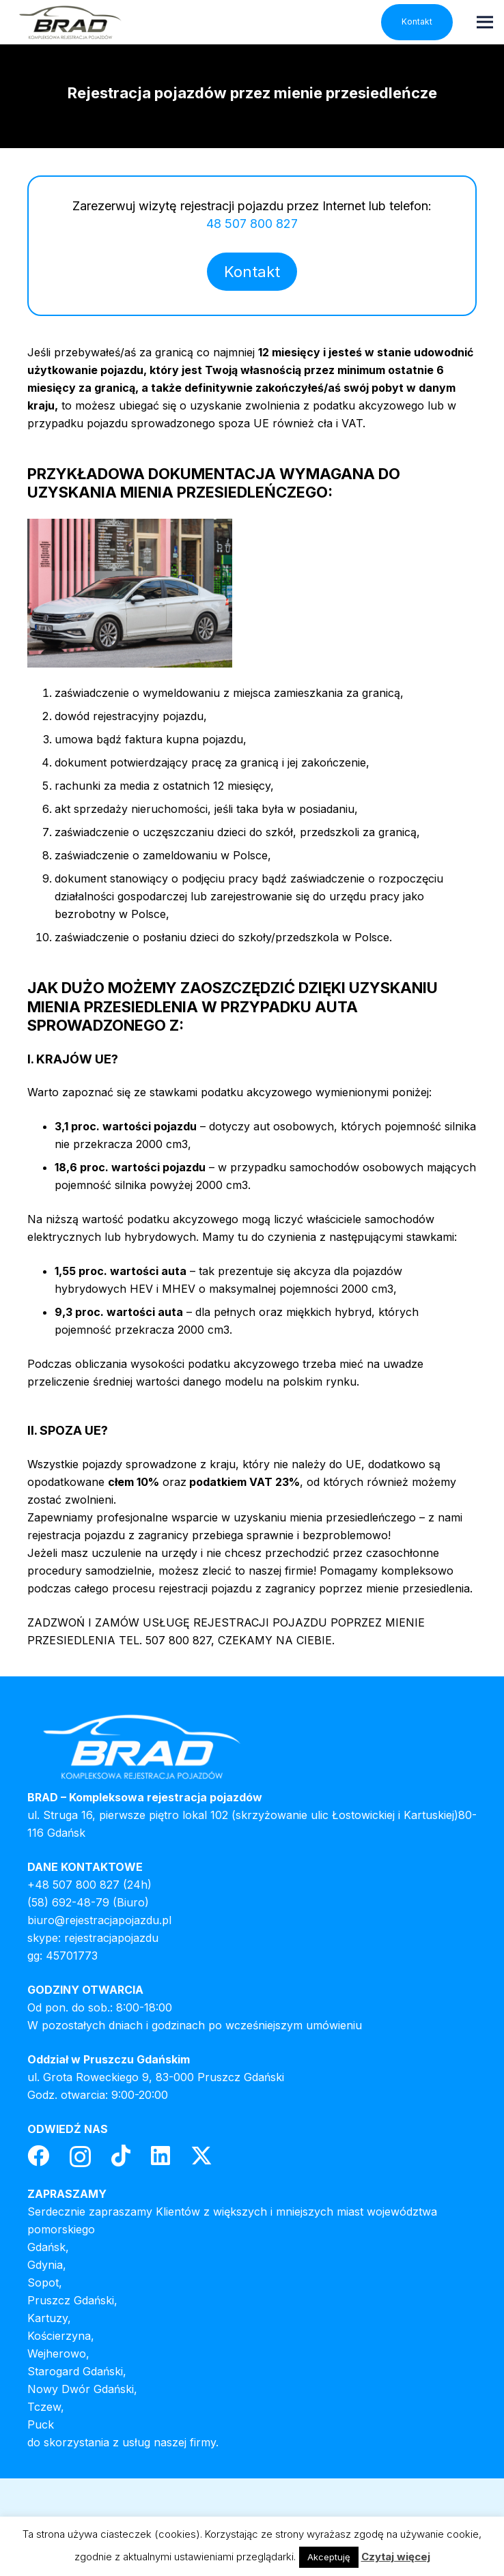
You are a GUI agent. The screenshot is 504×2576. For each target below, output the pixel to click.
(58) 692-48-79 (68, 1902)
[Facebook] (38, 2155)
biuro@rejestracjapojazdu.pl (99, 1920)
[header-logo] (70, 22)
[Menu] (485, 22)
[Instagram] (80, 2157)
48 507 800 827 (252, 223)
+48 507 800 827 (73, 1884)
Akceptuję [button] (328, 2556)
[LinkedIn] (160, 2155)
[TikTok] (120, 2155)
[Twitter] (201, 2156)
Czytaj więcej (395, 2556)
